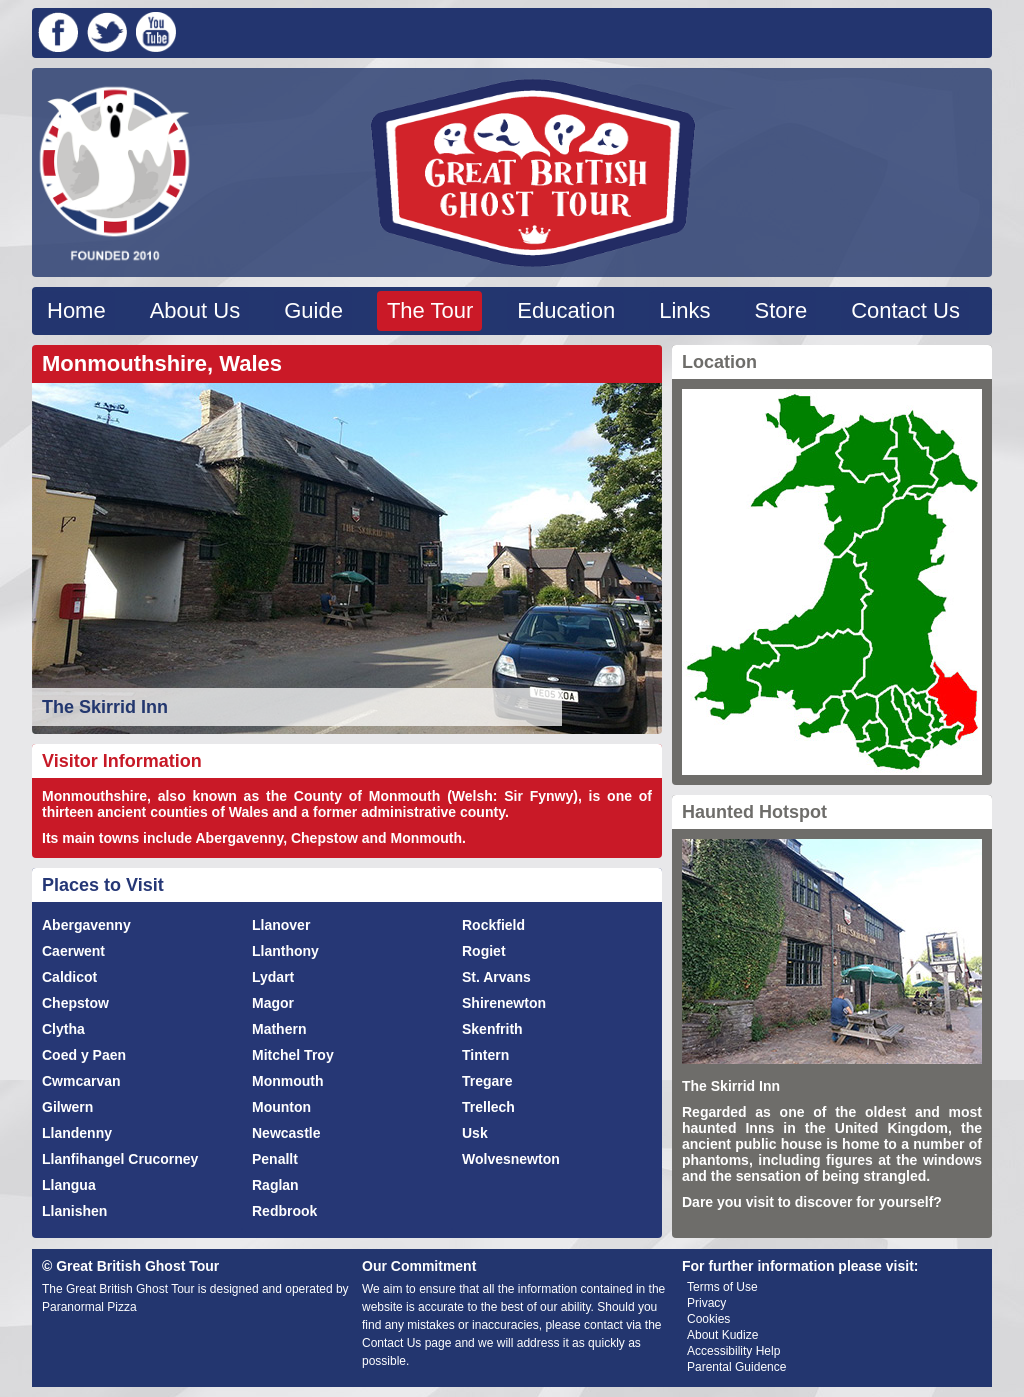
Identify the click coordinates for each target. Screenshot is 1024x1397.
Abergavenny (86, 925)
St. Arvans (496, 977)
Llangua (69, 1185)
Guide (313, 310)
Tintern (485, 1055)
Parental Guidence (736, 1367)
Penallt (275, 1159)
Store (781, 310)
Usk (475, 1133)
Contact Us (905, 310)
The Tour (430, 310)
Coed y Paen (84, 1055)
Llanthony (285, 951)
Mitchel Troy (293, 1055)
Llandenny (77, 1133)
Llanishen (74, 1211)
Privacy (706, 1303)
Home (76, 310)
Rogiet (484, 951)
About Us (195, 310)
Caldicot (69, 977)
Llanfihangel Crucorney (120, 1159)
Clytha (63, 1029)
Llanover (281, 925)
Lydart (273, 977)
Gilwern (67, 1107)
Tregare (487, 1081)
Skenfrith (492, 1029)
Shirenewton (504, 1003)
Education (566, 310)
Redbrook (284, 1211)
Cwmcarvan (81, 1081)
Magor (273, 1003)
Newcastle (286, 1133)
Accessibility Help (733, 1351)
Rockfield (493, 925)
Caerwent (73, 951)
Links (684, 310)
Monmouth (288, 1081)
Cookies (708, 1319)
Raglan (275, 1185)
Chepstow (75, 1003)
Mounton (281, 1107)
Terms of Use (722, 1287)
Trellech (488, 1107)
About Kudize (722, 1335)
